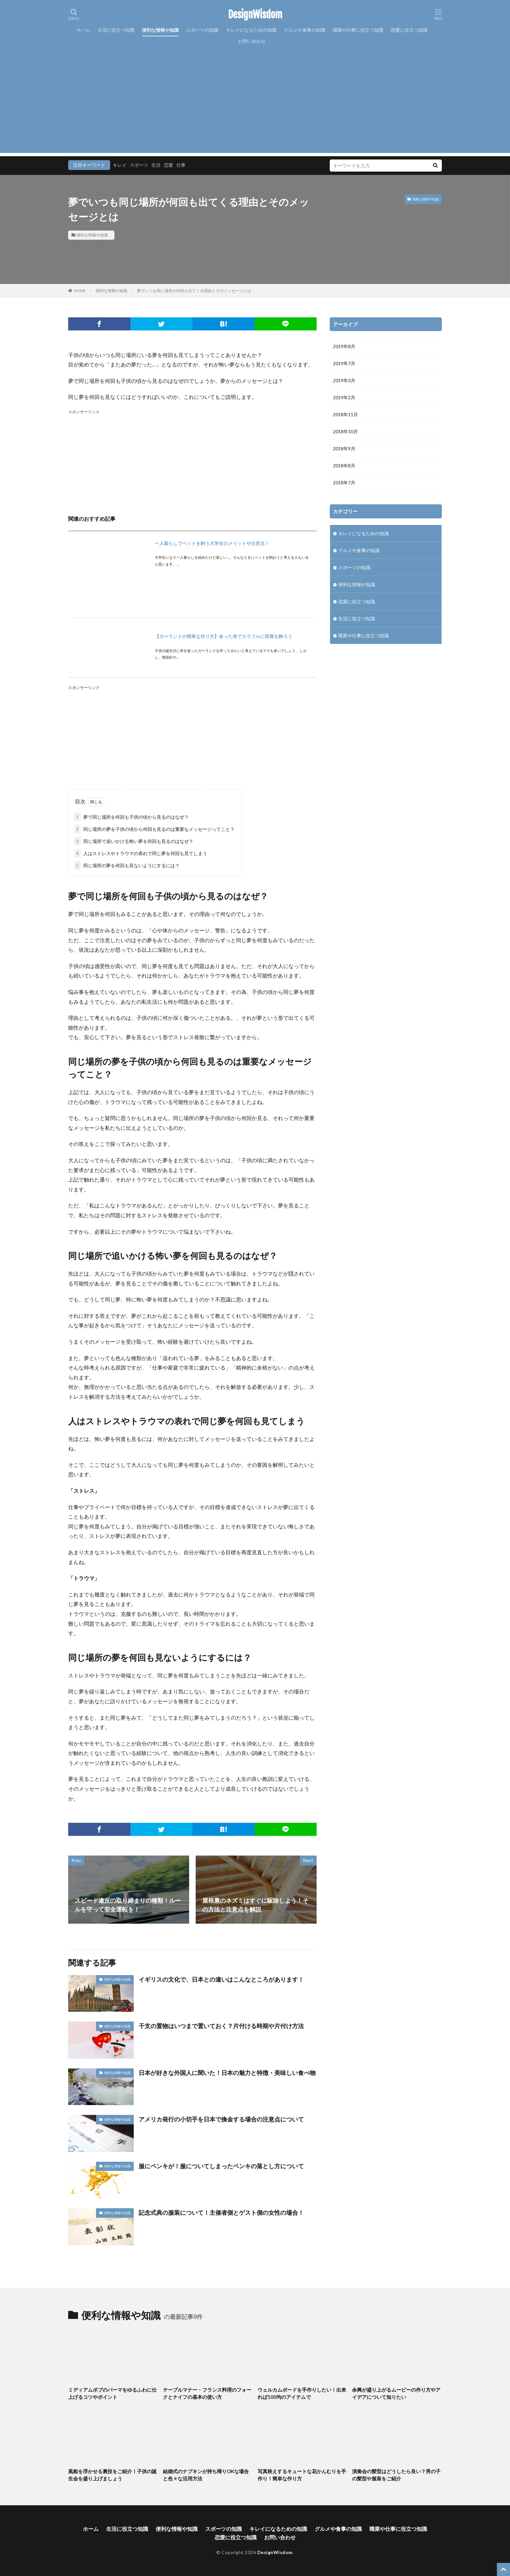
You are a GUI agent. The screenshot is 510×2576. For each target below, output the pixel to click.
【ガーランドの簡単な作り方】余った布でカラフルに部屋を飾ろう (223, 636)
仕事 (181, 165)
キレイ (120, 165)
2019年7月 (344, 363)
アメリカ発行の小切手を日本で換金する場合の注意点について (221, 2119)
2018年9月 (344, 448)
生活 (156, 165)
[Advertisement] (255, 107)
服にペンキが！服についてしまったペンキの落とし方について (221, 2166)
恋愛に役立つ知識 (409, 30)
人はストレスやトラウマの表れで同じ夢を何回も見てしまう (140, 853)
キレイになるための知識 (251, 30)
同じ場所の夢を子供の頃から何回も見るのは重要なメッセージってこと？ (154, 829)
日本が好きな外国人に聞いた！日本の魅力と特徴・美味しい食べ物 (227, 2072)
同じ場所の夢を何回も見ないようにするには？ (127, 865)
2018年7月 (344, 482)
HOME (80, 290)
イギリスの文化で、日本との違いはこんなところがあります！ (221, 1979)
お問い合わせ (251, 41)
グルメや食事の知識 (304, 30)
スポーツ (139, 165)
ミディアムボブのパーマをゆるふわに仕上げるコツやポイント (112, 2393)
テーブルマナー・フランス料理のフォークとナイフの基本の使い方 (207, 2393)
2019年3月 (344, 380)
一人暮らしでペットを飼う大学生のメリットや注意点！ (212, 543)
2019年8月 (344, 346)
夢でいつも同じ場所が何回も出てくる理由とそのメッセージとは (194, 290)
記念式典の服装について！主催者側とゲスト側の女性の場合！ (221, 2212)
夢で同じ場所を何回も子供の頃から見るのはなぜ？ (131, 816)
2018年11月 (345, 414)
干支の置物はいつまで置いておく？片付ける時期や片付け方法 (221, 2025)
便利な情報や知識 (160, 30)
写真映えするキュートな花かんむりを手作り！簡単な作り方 (302, 2475)
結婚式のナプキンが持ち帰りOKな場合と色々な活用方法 (206, 2475)
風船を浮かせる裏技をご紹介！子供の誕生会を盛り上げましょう (112, 2475)
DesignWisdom (255, 15)
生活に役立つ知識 (116, 30)
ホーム (83, 30)
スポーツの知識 (202, 30)
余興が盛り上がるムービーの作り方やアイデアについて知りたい (396, 2393)
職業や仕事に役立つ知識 (358, 30)
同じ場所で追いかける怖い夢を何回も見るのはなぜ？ (133, 841)
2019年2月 (344, 397)
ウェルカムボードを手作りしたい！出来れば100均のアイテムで (302, 2393)
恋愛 (168, 165)
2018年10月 (345, 431)
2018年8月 (344, 465)
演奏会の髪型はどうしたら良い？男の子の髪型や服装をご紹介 (396, 2475)
